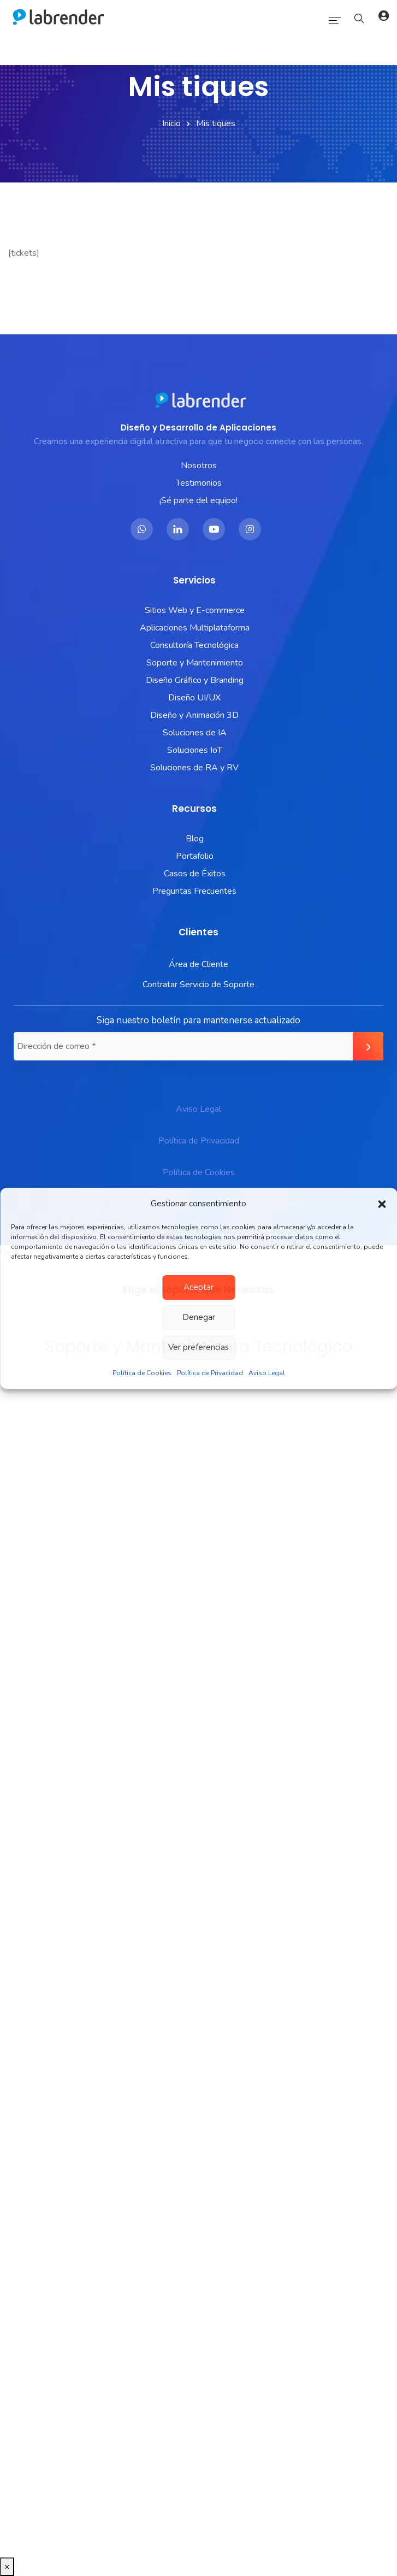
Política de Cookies (141, 1373)
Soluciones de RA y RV (194, 767)
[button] (381, 1203)
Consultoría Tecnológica (194, 645)
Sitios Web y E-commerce (195, 610)
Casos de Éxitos (195, 873)
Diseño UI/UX (194, 697)
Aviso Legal (266, 1373)
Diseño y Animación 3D (194, 715)
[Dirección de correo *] (198, 1046)
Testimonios (199, 483)
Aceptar (198, 1287)
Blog (195, 838)
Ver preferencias (198, 1347)
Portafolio (195, 856)
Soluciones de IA (195, 732)
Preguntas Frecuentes (194, 891)
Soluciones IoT (194, 750)
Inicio (171, 123)
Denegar (198, 1317)
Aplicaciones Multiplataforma (195, 627)
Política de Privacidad (210, 1373)
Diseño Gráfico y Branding (195, 680)
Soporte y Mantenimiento (194, 662)
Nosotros (199, 465)
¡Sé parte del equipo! (198, 500)
